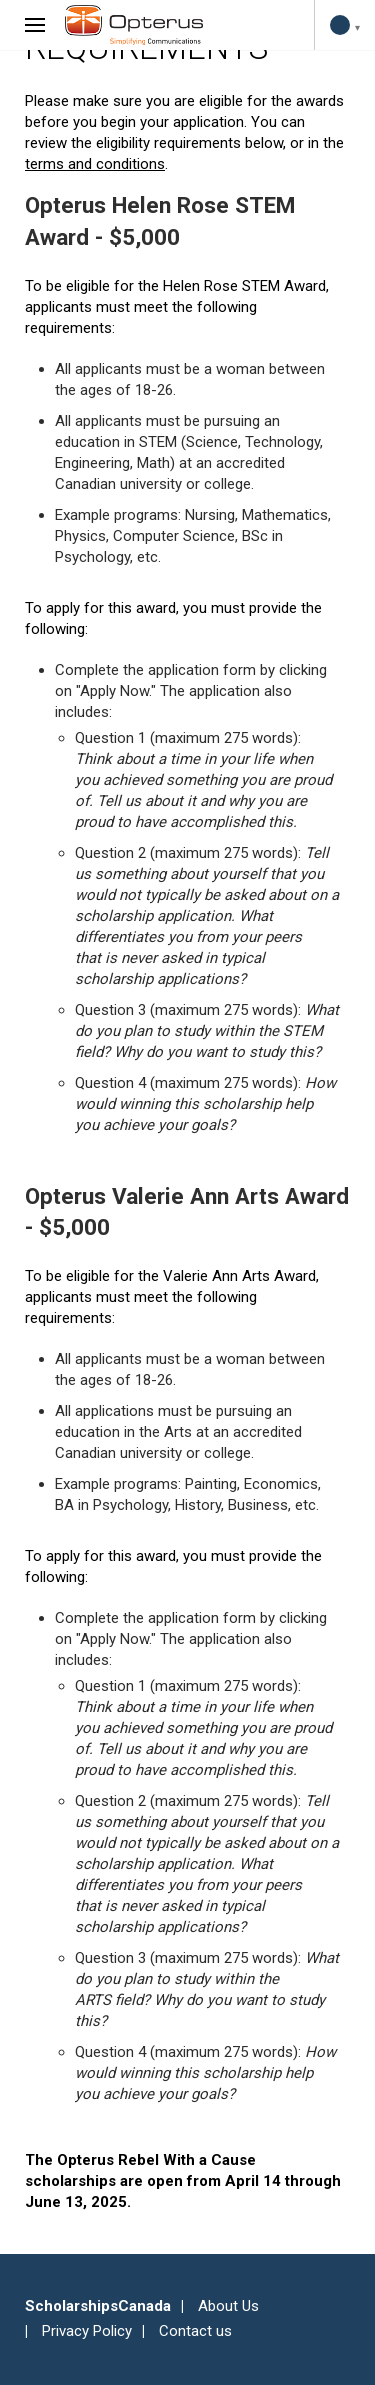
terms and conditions (95, 164)
